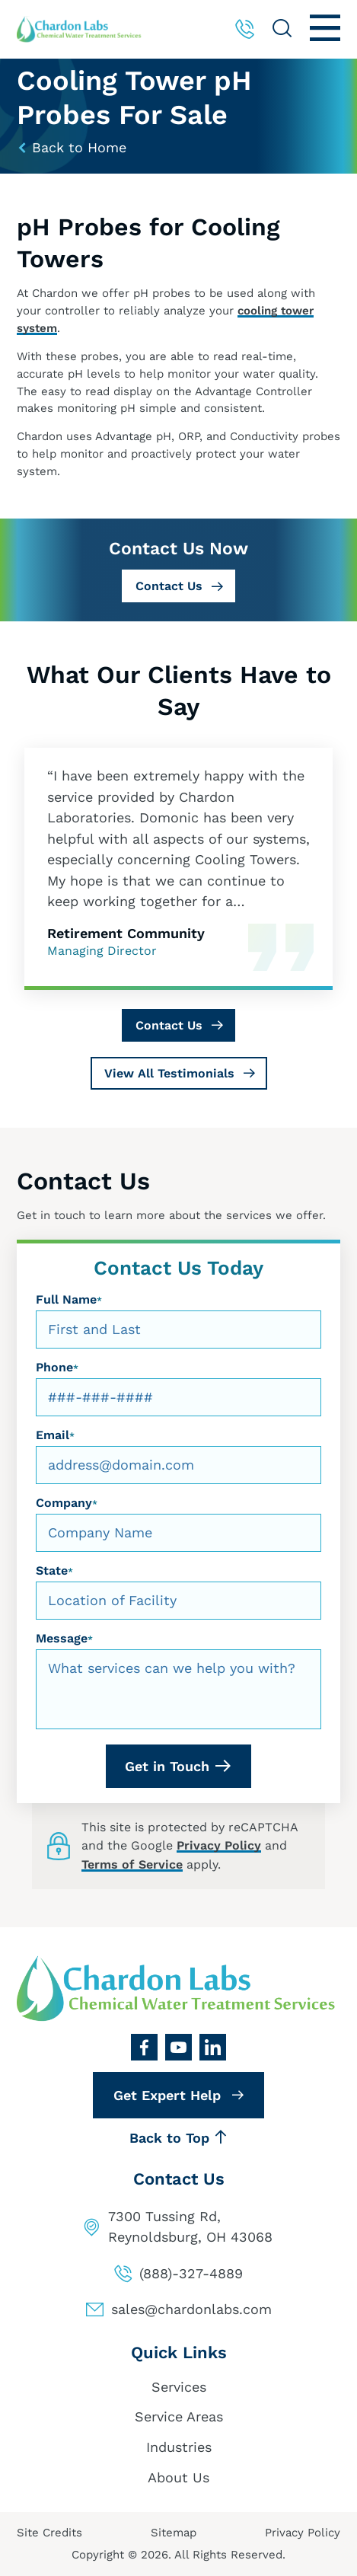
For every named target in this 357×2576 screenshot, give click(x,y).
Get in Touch (167, 1766)
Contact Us (168, 586)
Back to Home (71, 147)
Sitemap (173, 2532)
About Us (178, 2477)
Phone (57, 1367)
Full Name (69, 1299)
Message (64, 1638)
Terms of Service (132, 1864)
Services (178, 2387)
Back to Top (178, 2138)
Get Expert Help (167, 2095)
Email (55, 1435)
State (54, 1570)
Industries (179, 2447)
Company (66, 1502)
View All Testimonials (169, 1073)
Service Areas (179, 2416)
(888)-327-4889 (191, 2273)
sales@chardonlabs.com (191, 2309)
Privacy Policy (219, 1845)
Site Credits (49, 2532)
